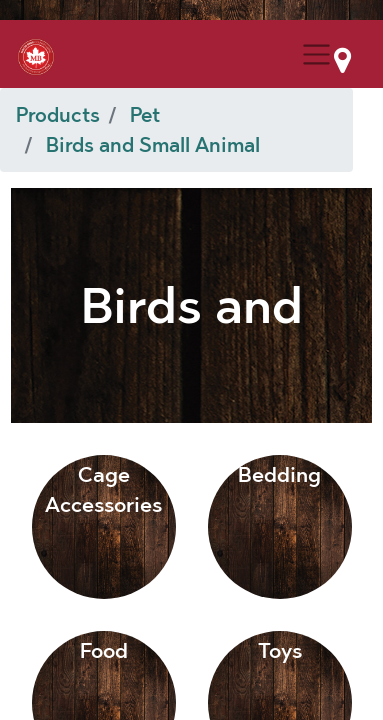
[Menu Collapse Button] (316, 54)
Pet (145, 115)
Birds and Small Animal (153, 145)
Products (58, 115)
